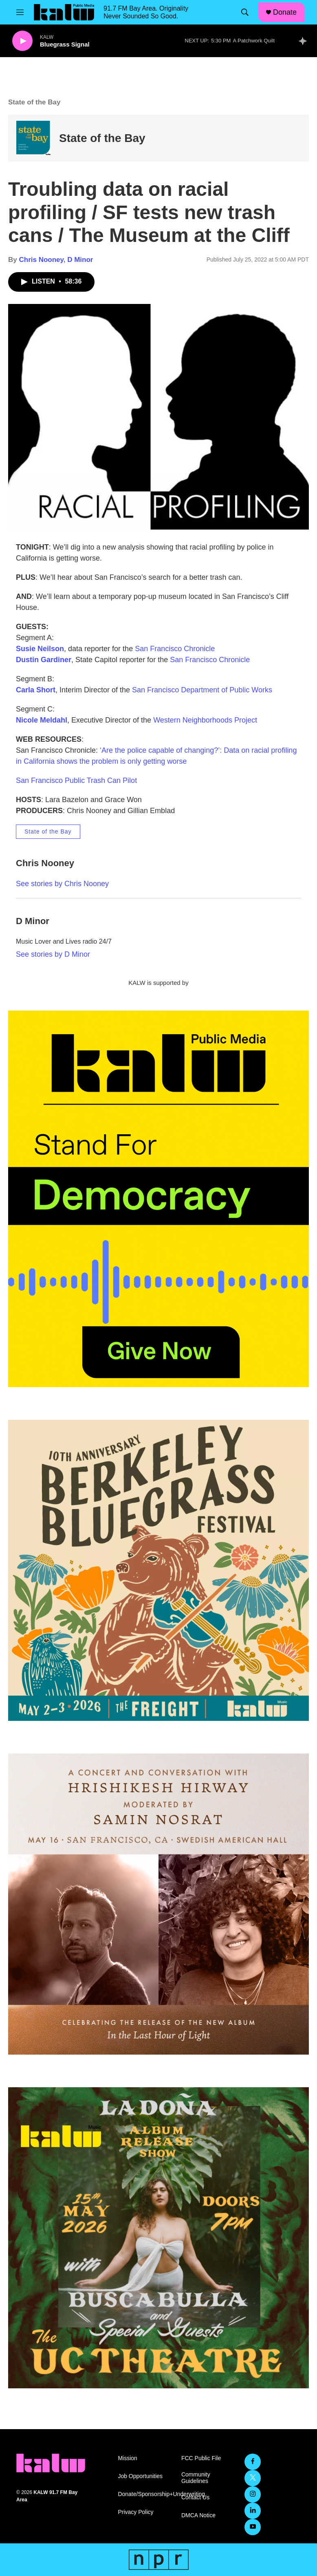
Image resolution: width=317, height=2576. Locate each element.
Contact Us (195, 2497)
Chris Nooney (41, 260)
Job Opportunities (140, 2476)
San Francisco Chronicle (175, 649)
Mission (127, 2458)
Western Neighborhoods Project (205, 720)
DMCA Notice (198, 2515)
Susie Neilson (40, 649)
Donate (285, 12)
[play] (22, 41)
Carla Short (35, 690)
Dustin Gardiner (43, 660)
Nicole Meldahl (41, 720)
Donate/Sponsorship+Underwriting (146, 2494)
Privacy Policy (135, 2512)
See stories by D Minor (53, 954)
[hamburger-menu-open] (20, 12)
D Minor (80, 260)
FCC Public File (201, 2458)
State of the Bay (102, 138)
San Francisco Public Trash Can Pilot (76, 780)
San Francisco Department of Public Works (202, 690)
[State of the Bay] (33, 138)
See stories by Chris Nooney (62, 884)
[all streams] (305, 40)
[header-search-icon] (245, 12)
